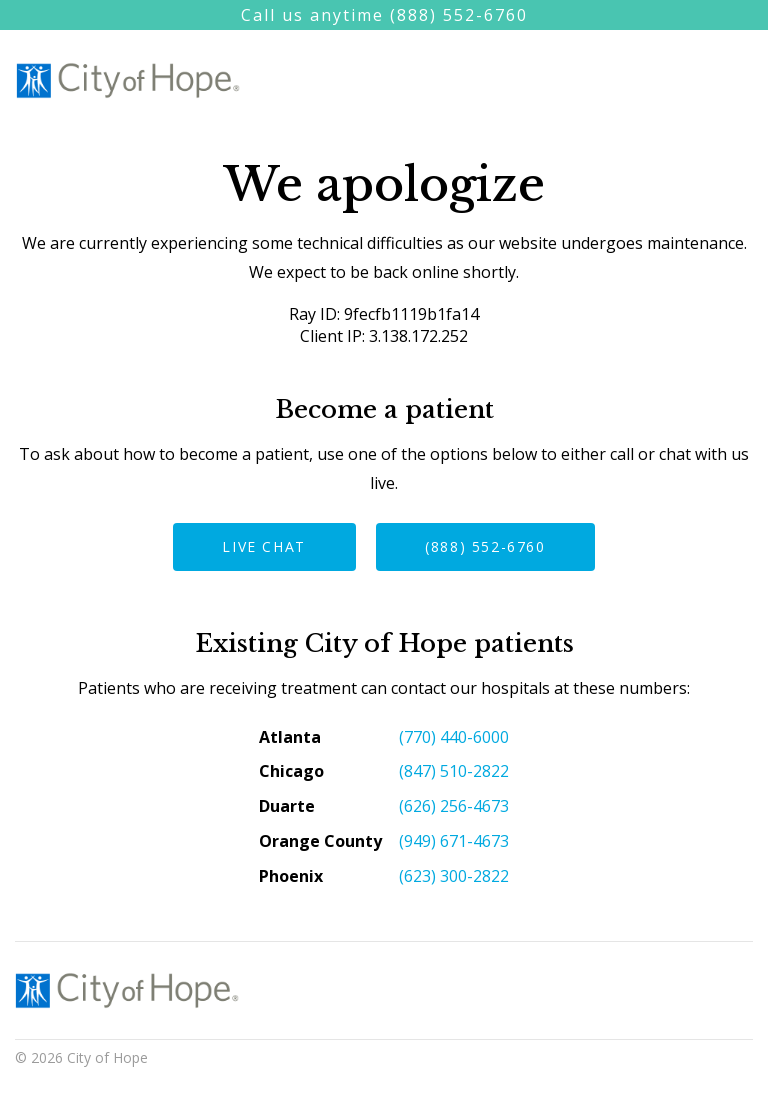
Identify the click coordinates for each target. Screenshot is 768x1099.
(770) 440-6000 (454, 737)
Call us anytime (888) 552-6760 (384, 15)
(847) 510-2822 (454, 771)
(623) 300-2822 (454, 876)
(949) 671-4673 (454, 841)
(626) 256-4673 (454, 806)
